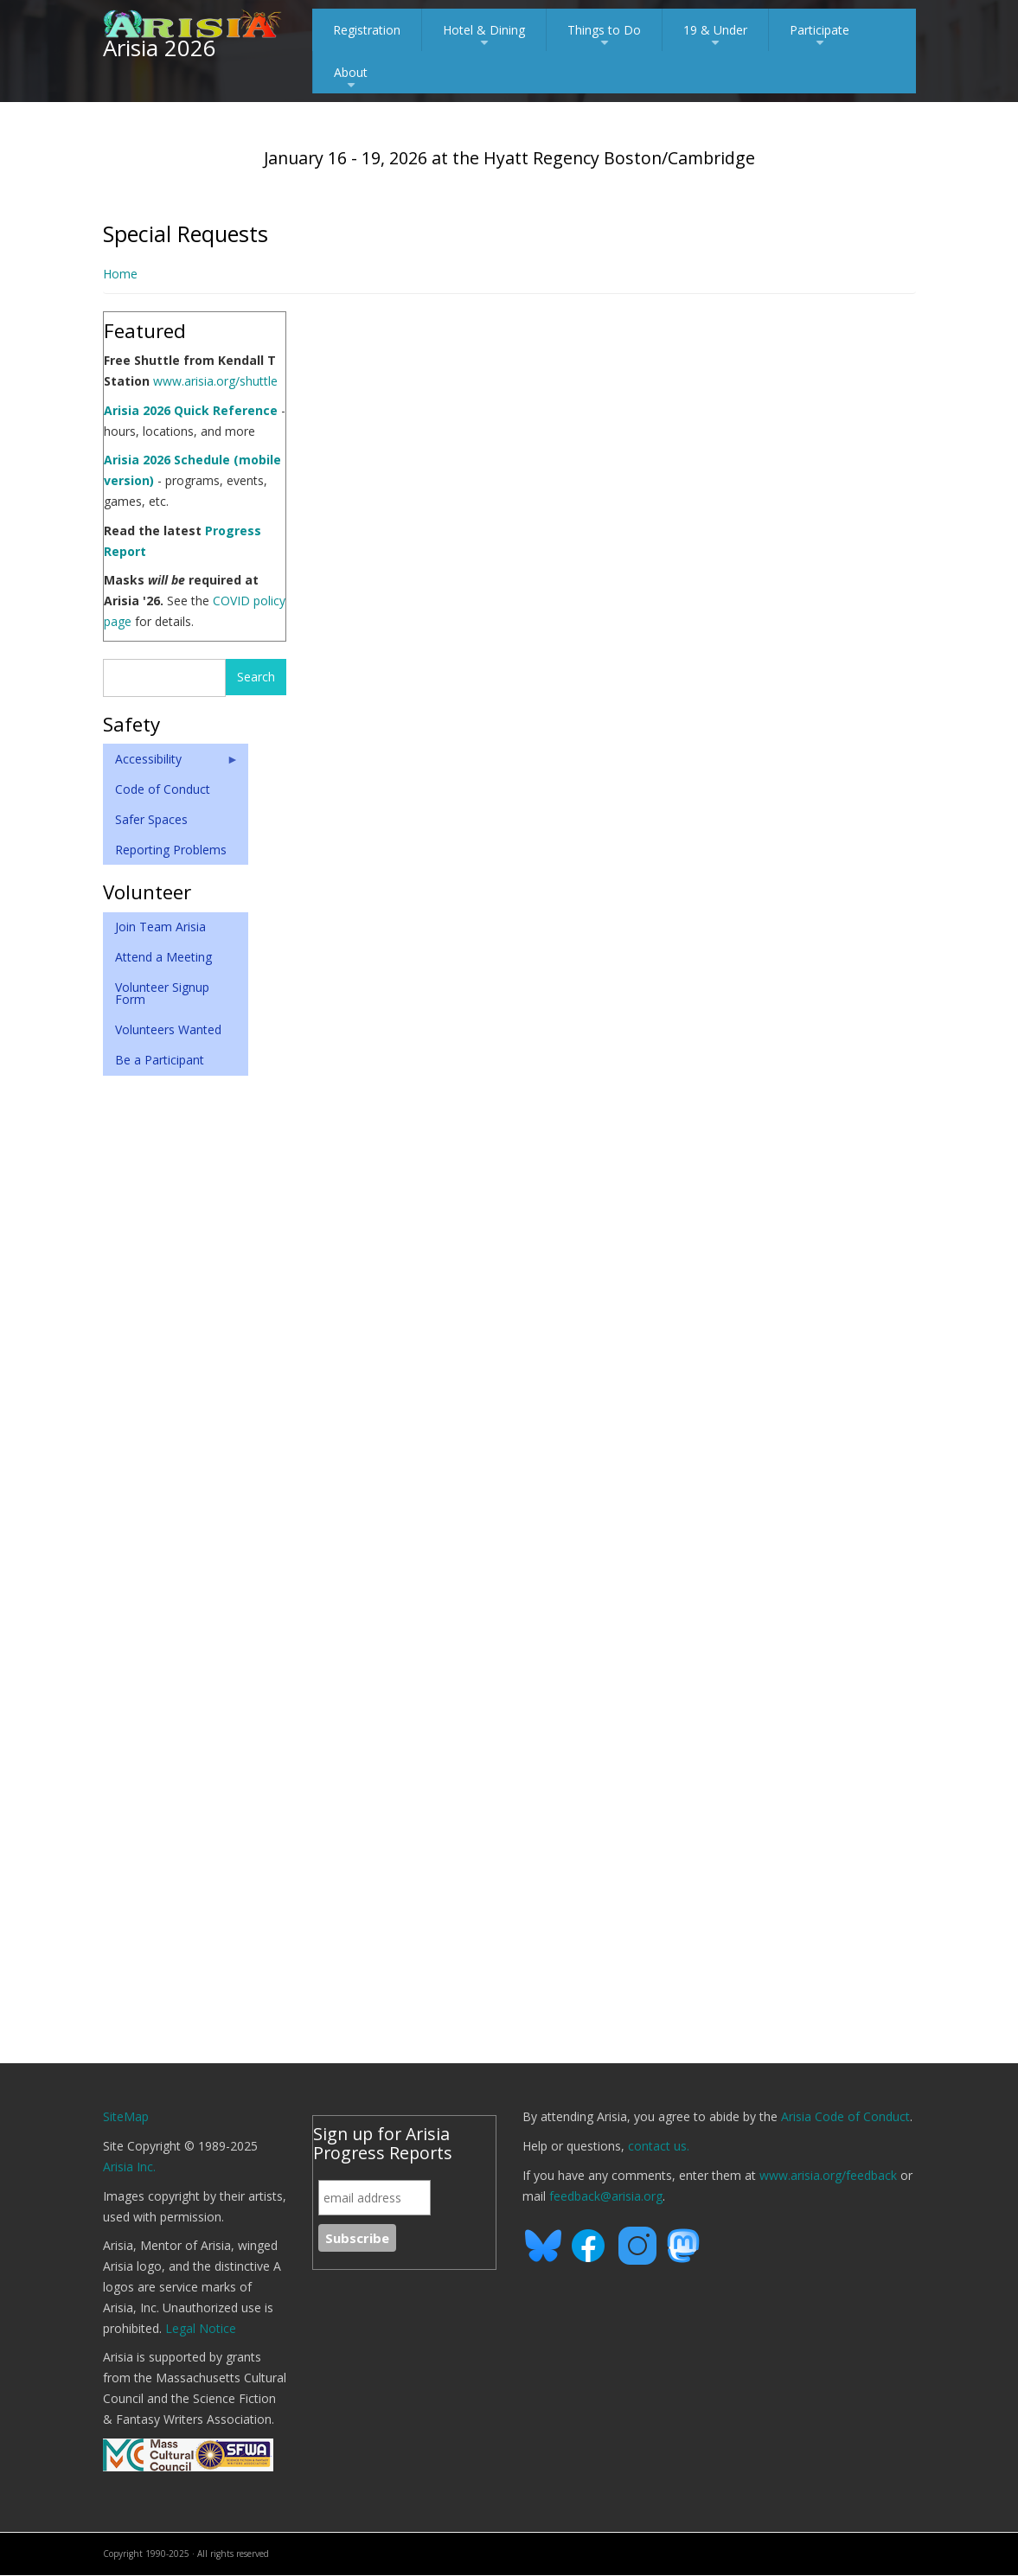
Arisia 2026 (159, 47)
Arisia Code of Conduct (845, 2116)
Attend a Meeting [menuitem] (163, 957)
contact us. (658, 2146)
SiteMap (126, 2116)
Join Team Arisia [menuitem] (160, 926)
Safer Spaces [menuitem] (151, 819)
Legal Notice (200, 2328)
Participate (819, 36)
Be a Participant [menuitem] (159, 1059)
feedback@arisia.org (606, 2196)
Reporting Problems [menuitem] (171, 849)
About (351, 78)
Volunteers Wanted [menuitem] (168, 1029)
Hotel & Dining (484, 36)
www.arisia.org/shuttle (215, 381)
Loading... (614, 1176)
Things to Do (604, 36)
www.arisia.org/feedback (828, 2175)
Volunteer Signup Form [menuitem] (162, 993)
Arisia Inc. (129, 2166)
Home (120, 273)
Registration (366, 30)
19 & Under (715, 36)
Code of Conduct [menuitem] (162, 789)
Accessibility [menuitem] (171, 763)
